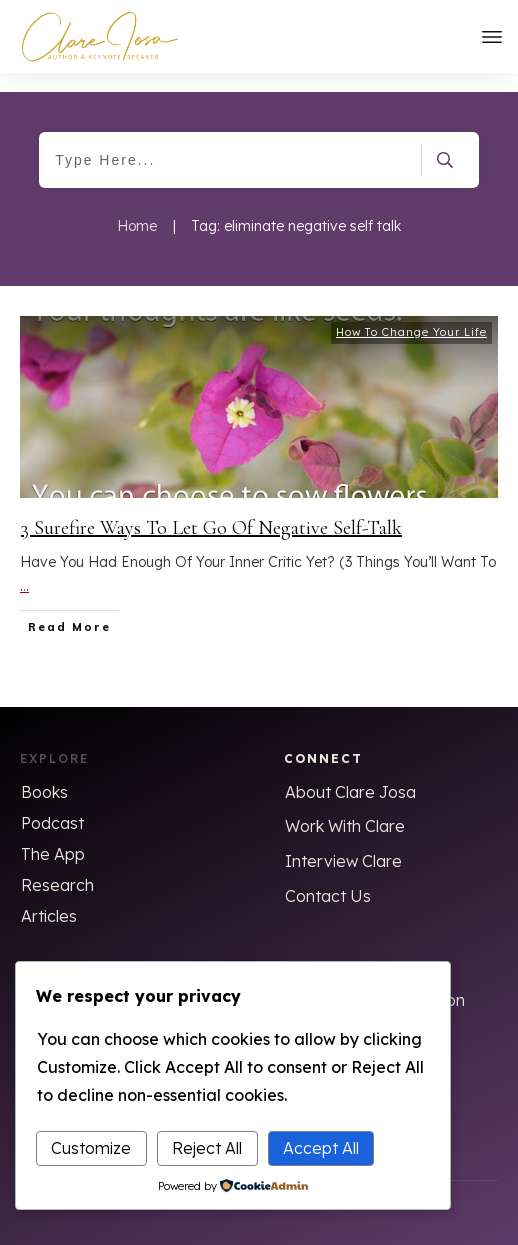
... (24, 568)
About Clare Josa (350, 773)
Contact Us (328, 877)
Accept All (321, 1148)
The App (53, 835)
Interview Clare (343, 842)
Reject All (207, 1148)
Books (44, 773)
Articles (49, 897)
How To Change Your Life (411, 313)
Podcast (52, 804)
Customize (91, 1148)
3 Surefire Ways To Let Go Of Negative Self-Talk (211, 509)
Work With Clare (345, 807)
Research (57, 866)
